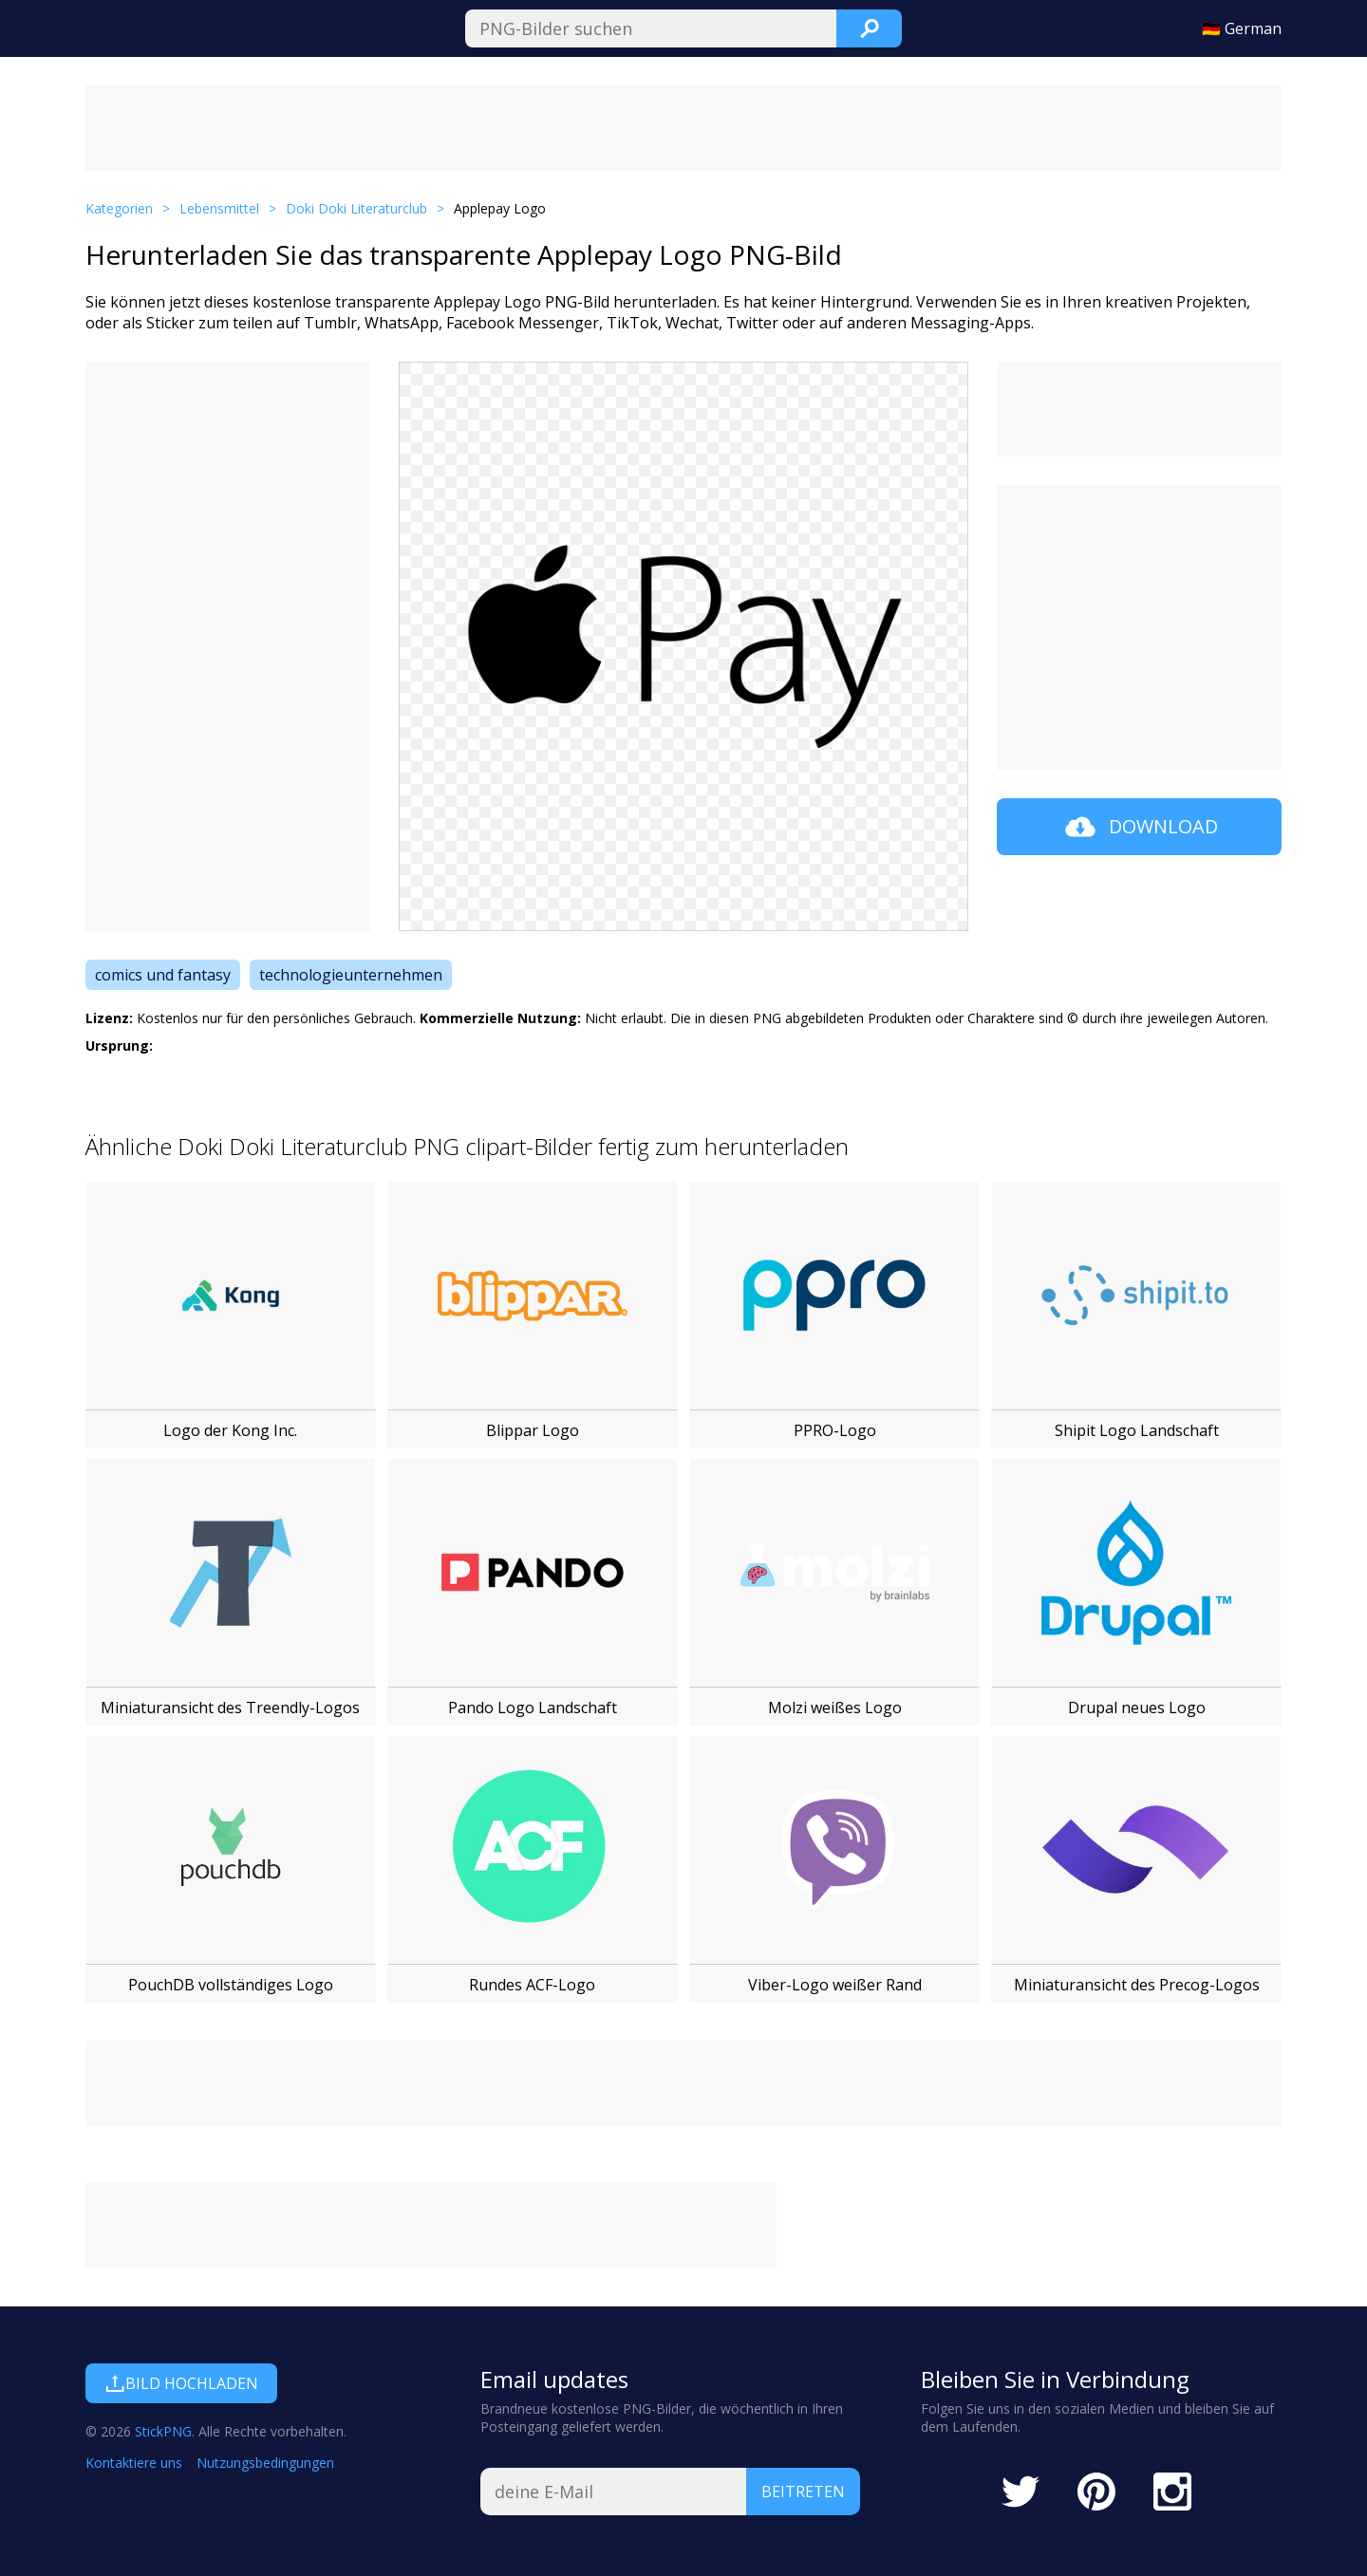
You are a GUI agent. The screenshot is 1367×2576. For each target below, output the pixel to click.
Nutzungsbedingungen (265, 2463)
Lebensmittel (219, 208)
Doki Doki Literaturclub (356, 208)
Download (1139, 827)
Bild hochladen (181, 2383)
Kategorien (119, 208)
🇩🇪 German (1242, 28)
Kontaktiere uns (133, 2463)
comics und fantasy (163, 974)
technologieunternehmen (350, 974)
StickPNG (163, 2431)
